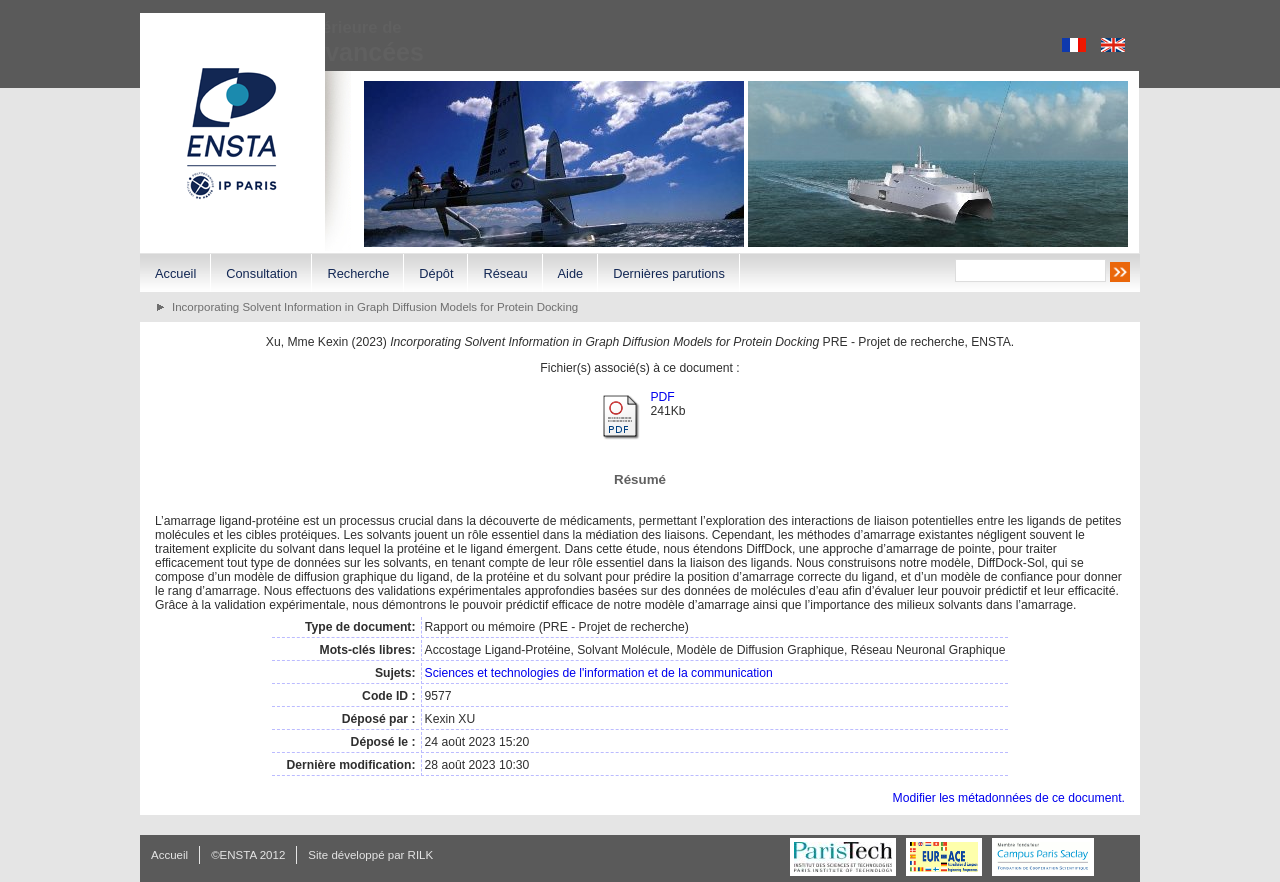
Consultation (261, 273)
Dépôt (436, 273)
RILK (421, 855)
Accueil (175, 273)
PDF (662, 397)
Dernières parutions (669, 273)
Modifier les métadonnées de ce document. (1009, 798)
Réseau (505, 273)
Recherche (358, 273)
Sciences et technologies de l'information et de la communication (599, 673)
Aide (571, 273)
